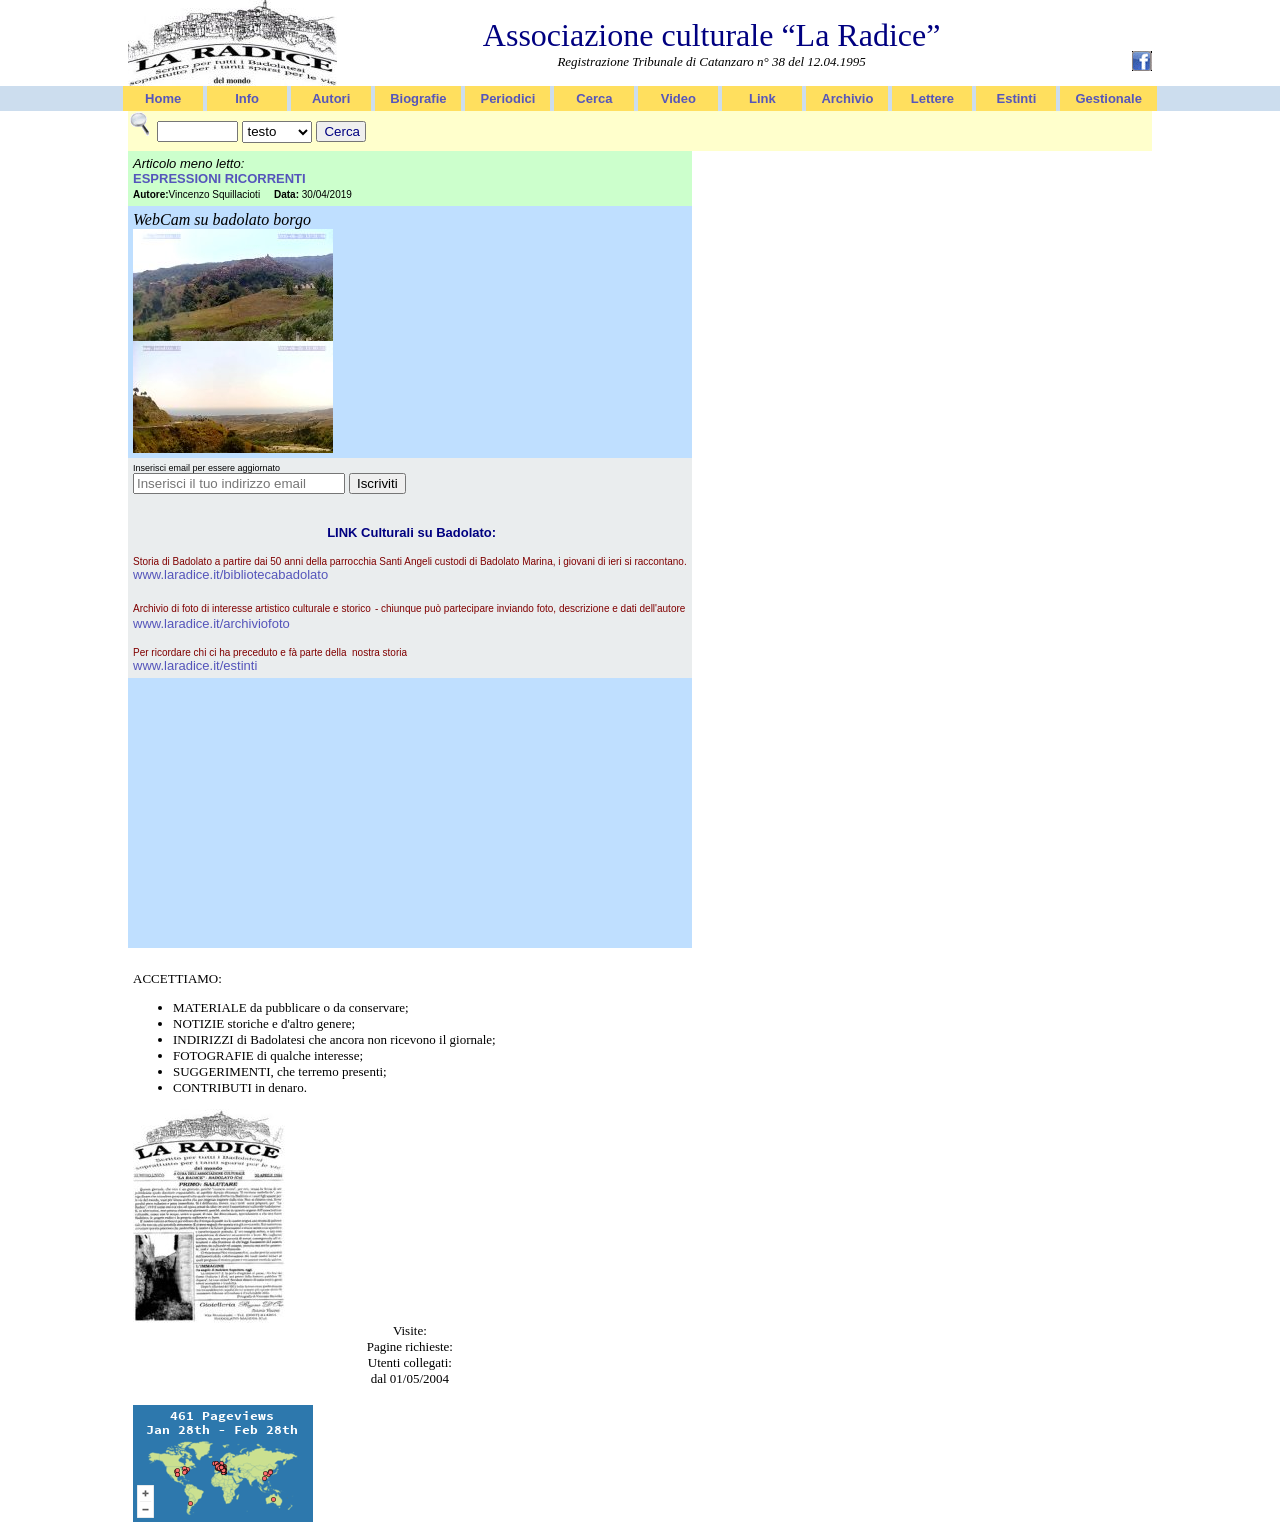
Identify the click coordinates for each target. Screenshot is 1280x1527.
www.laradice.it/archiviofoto (211, 623)
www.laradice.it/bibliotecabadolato (230, 574)
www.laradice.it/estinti (195, 665)
